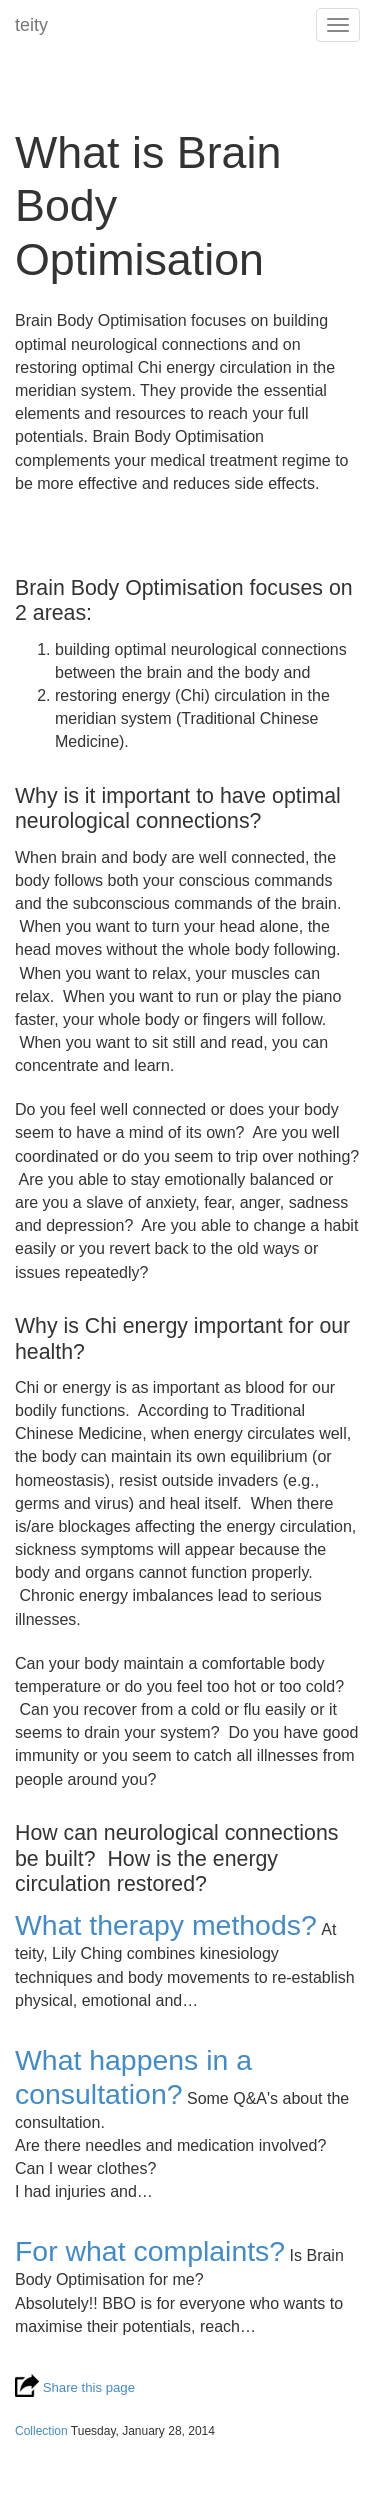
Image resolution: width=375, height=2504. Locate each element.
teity (31, 25)
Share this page (75, 2387)
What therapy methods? (166, 1925)
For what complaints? (150, 2251)
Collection (41, 2431)
